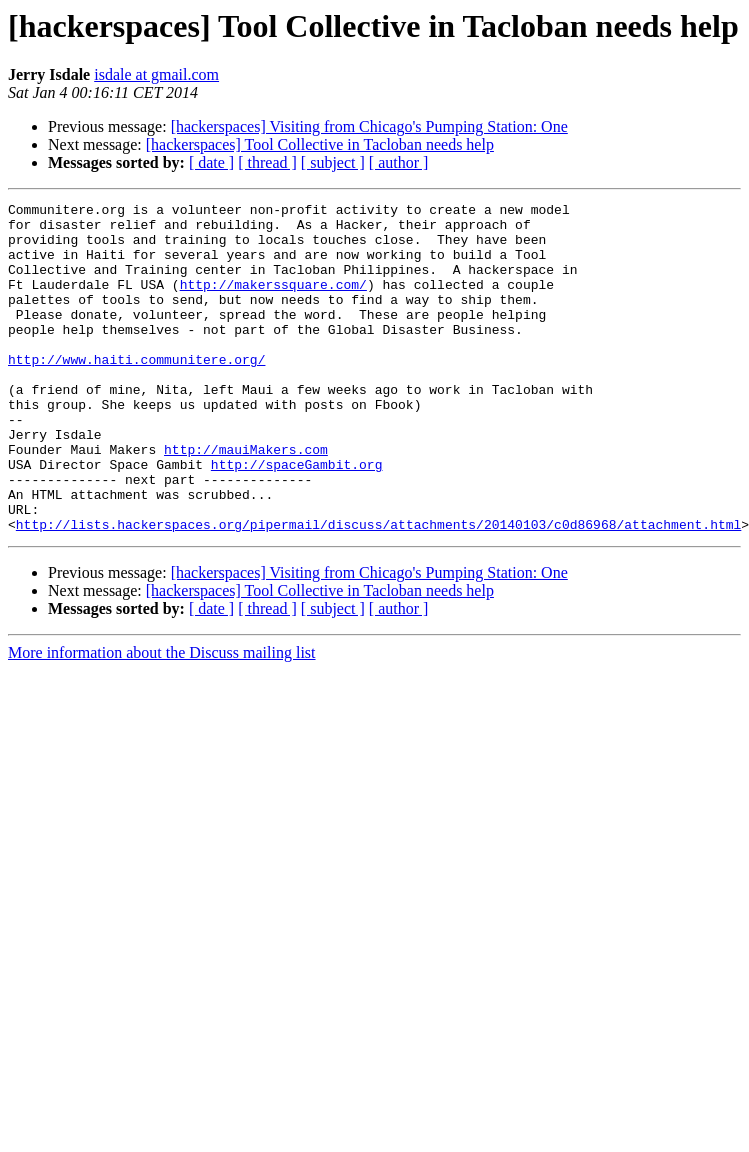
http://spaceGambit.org (297, 518)
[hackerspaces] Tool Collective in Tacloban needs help (320, 144)
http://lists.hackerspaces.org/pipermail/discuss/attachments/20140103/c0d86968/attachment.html (378, 590)
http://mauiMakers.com (246, 500)
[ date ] (211, 162)
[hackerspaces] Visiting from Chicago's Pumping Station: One (369, 126)
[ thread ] (267, 162)
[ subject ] (333, 162)
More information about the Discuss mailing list (162, 718)
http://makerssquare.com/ (273, 302)
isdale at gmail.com (156, 74)
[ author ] (399, 162)
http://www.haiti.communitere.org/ (136, 392)
